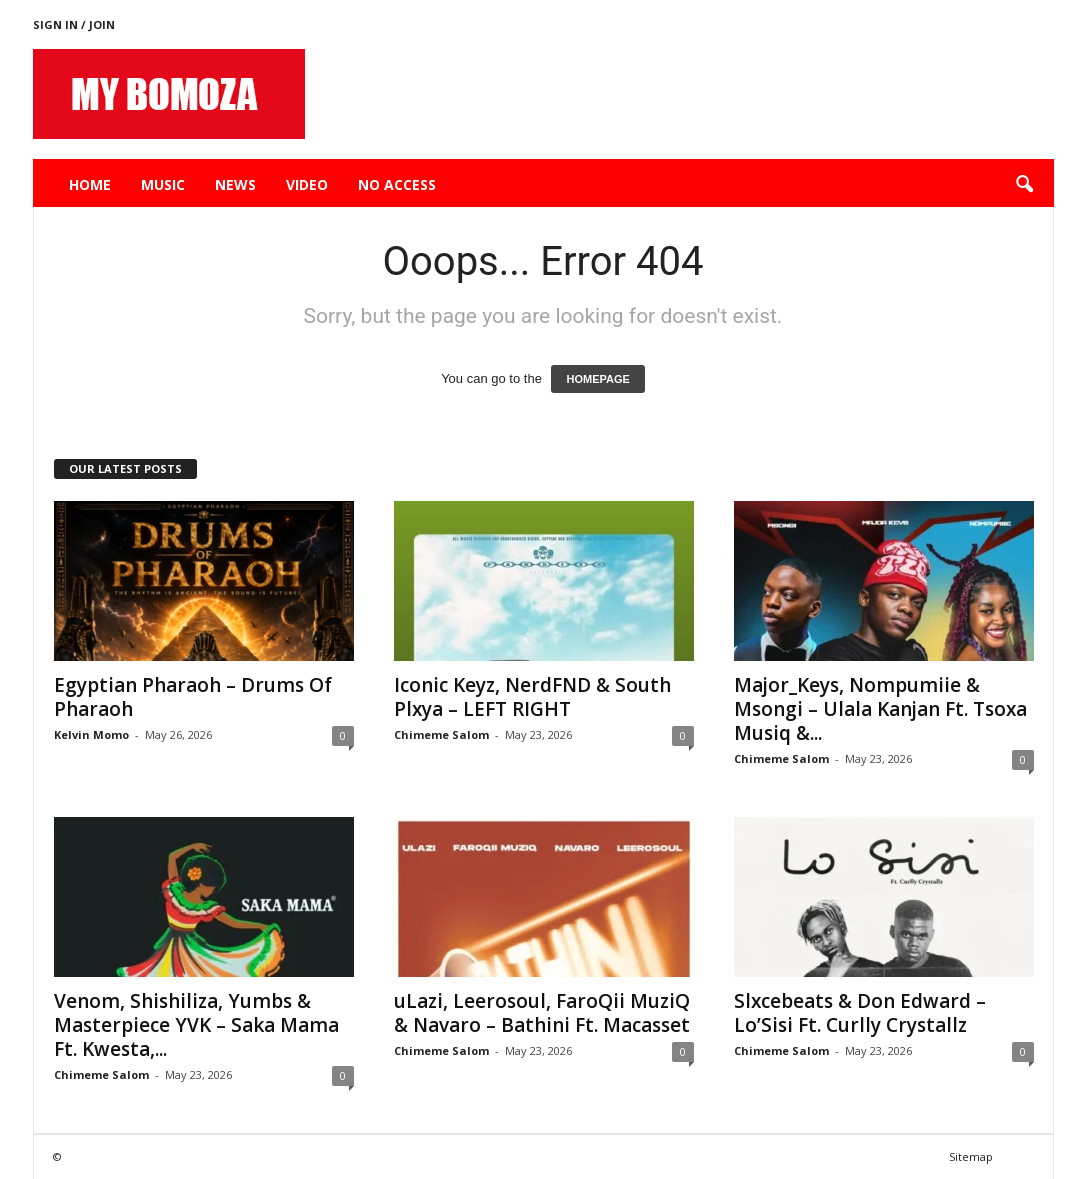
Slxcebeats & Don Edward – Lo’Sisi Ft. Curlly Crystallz (860, 1013)
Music (163, 184)
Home (90, 184)
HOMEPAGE (597, 379)
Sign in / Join (74, 24)
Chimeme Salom (441, 734)
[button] (1024, 185)
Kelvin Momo (91, 734)
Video (307, 184)
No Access (397, 184)
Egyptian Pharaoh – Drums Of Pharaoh (193, 697)
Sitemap (971, 1156)
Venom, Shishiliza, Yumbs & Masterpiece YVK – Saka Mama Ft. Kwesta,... (196, 1025)
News (235, 184)
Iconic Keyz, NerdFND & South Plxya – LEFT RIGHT (532, 697)
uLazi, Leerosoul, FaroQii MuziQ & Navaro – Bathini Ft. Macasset (542, 1013)
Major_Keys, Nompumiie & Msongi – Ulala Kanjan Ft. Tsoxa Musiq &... (880, 709)
